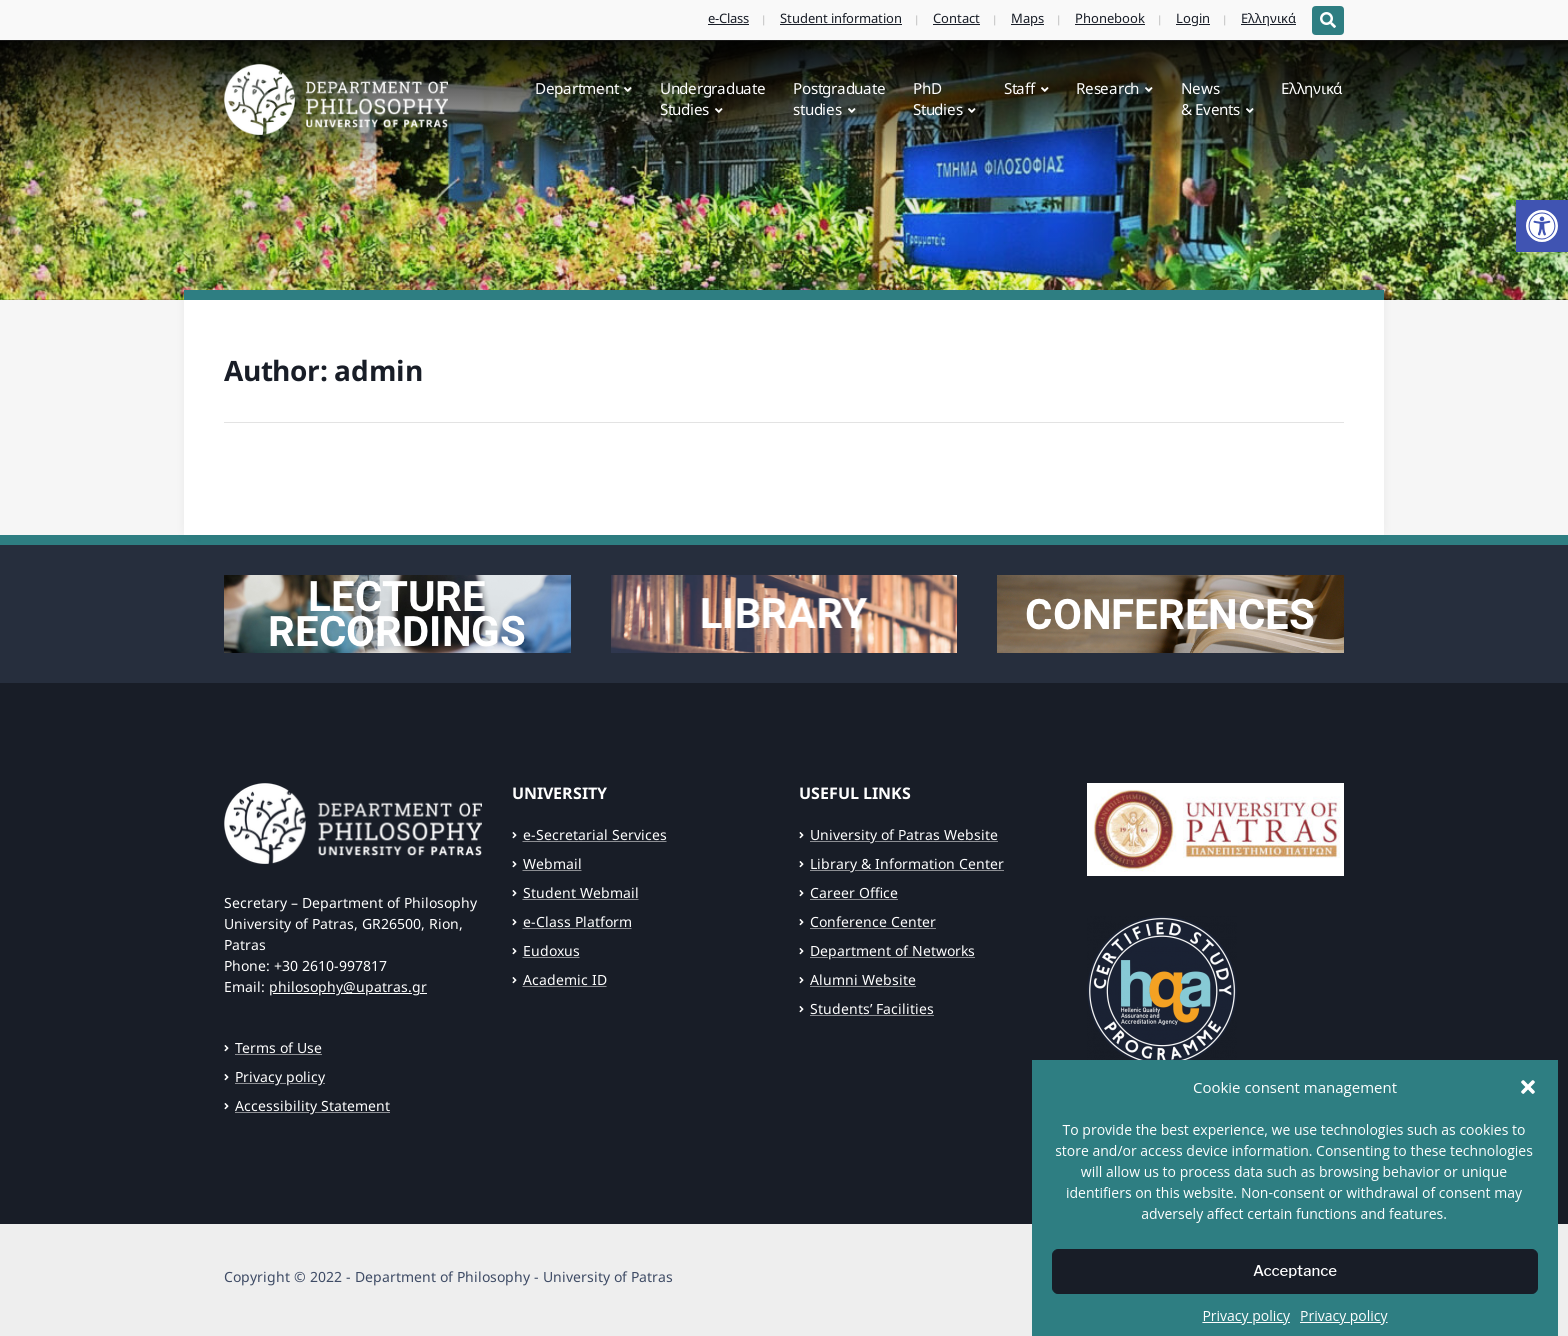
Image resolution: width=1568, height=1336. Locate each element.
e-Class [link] (728, 18)
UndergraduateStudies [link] (713, 98)
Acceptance (1295, 1295)
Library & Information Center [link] (907, 863)
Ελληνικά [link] (1268, 18)
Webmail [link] (552, 863)
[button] (1528, 1110)
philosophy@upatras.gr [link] (348, 986)
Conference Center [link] (873, 921)
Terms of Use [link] (278, 1047)
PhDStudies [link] (937, 98)
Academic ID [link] (565, 979)
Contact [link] (956, 18)
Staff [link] (1019, 88)
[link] (1542, 226)
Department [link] (577, 88)
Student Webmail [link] (581, 892)
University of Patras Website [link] (904, 834)
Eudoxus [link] (551, 950)
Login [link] (1193, 18)
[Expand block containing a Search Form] (1328, 20)
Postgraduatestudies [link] (839, 98)
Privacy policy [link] (280, 1076)
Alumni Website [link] (863, 979)
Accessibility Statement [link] (312, 1105)
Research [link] (1107, 88)
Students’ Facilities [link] (872, 1008)
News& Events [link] (1210, 98)
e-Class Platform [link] (577, 921)
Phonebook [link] (1110, 18)
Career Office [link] (854, 892)
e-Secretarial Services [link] (595, 834)
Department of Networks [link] (892, 950)
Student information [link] (841, 18)
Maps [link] (1027, 18)
